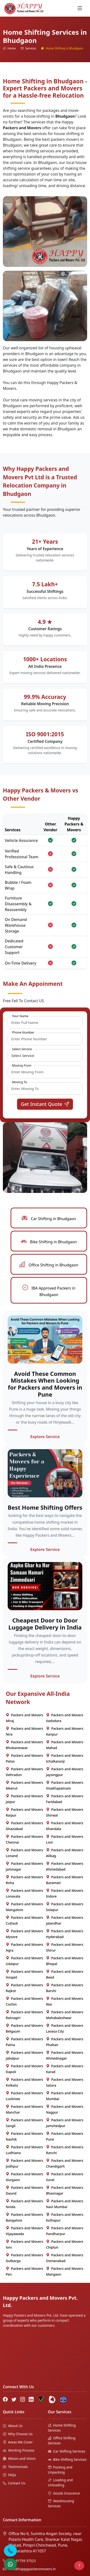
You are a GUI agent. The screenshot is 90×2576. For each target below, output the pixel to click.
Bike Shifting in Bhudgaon (49, 1241)
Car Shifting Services (66, 2451)
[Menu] (80, 8)
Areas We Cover (18, 2442)
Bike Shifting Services (67, 2459)
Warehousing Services (61, 2503)
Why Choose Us (18, 2434)
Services (28, 48)
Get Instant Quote (45, 1104)
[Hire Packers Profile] (63, 2399)
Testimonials (15, 2466)
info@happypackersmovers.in (29, 2569)
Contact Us (14, 2483)
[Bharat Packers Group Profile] (52, 2399)
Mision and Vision (19, 2458)
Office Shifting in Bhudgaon (48, 1265)
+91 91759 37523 (19, 2560)
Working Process (18, 2450)
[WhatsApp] (10, 2563)
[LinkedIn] (31, 2399)
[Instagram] (22, 2399)
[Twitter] (14, 2399)
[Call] (10, 2549)
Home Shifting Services (62, 2428)
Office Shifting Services (62, 2440)
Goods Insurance (64, 2493)
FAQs (9, 2475)
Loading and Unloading (60, 2482)
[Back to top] (79, 2565)
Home (9, 48)
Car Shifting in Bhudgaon (49, 1218)
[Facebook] (5, 2399)
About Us (13, 2425)
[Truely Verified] (41, 2399)
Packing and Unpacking (60, 2470)
